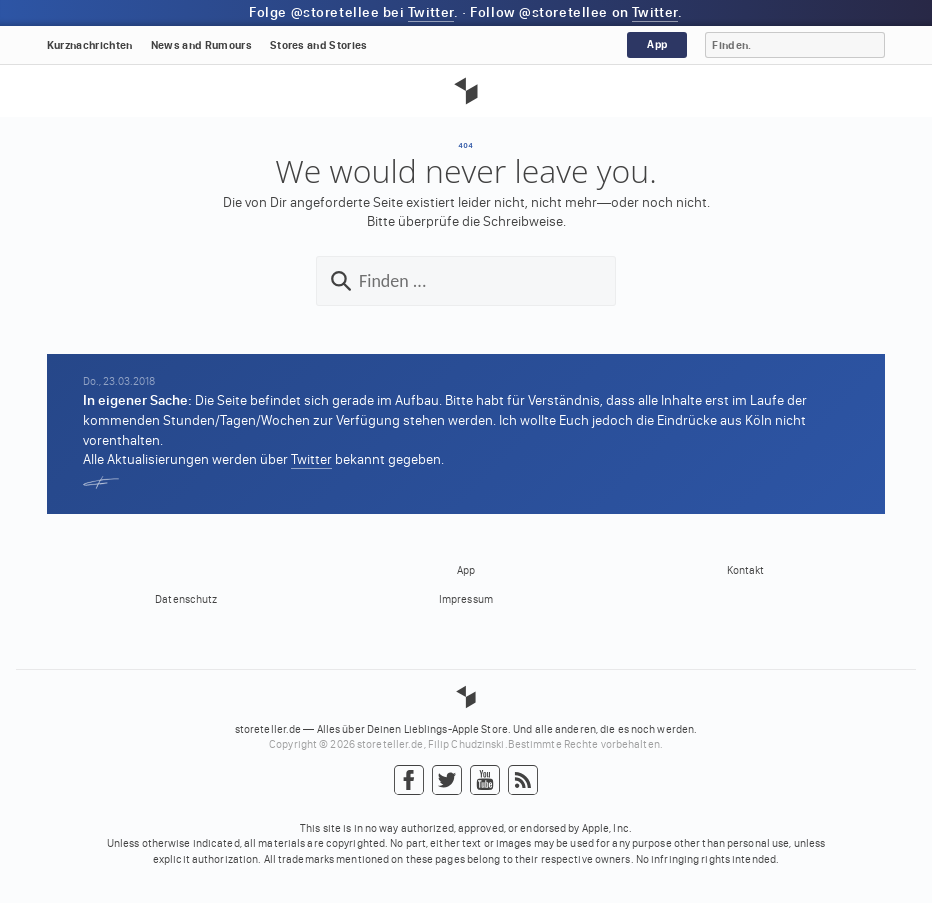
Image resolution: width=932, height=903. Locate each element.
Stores (319, 45)
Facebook (409, 781)
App (657, 44)
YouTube (485, 781)
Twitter (431, 12)
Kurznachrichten (90, 45)
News (201, 45)
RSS (523, 781)
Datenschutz (186, 599)
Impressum (466, 599)
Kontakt (746, 570)
